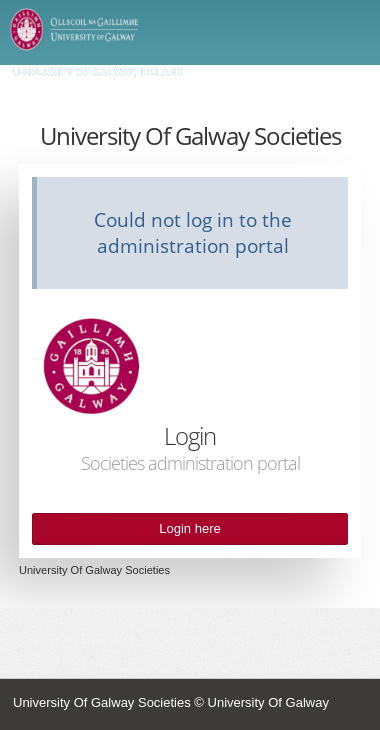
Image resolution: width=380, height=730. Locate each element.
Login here (189, 529)
